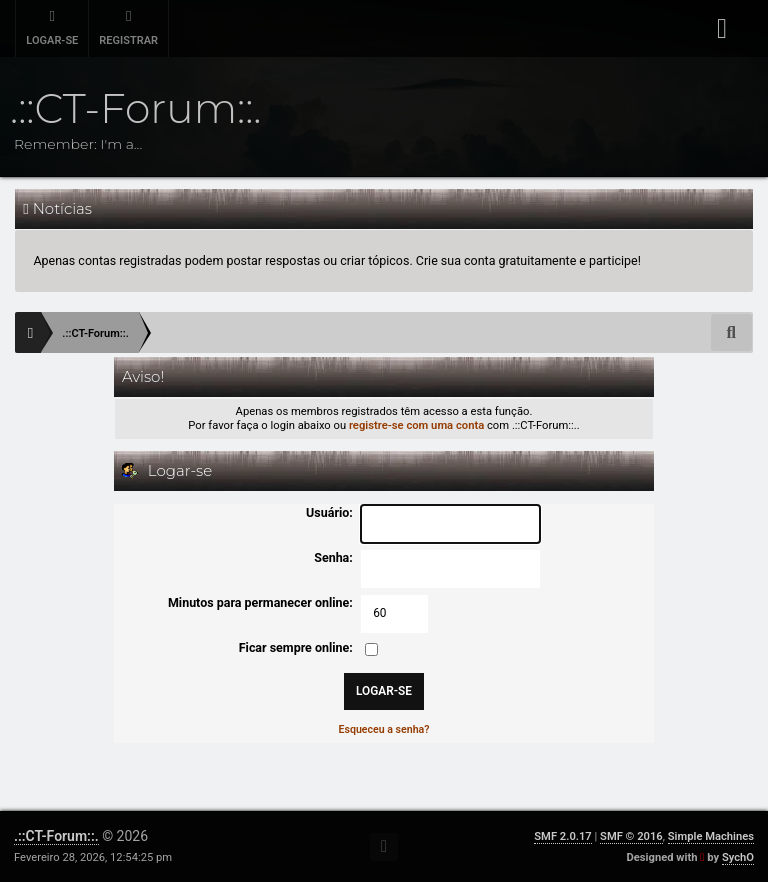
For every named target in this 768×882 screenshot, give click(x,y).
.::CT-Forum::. (56, 836)
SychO (738, 857)
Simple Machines (711, 836)
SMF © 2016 (631, 836)
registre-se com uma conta (416, 425)
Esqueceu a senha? (383, 729)
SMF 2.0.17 (562, 836)
